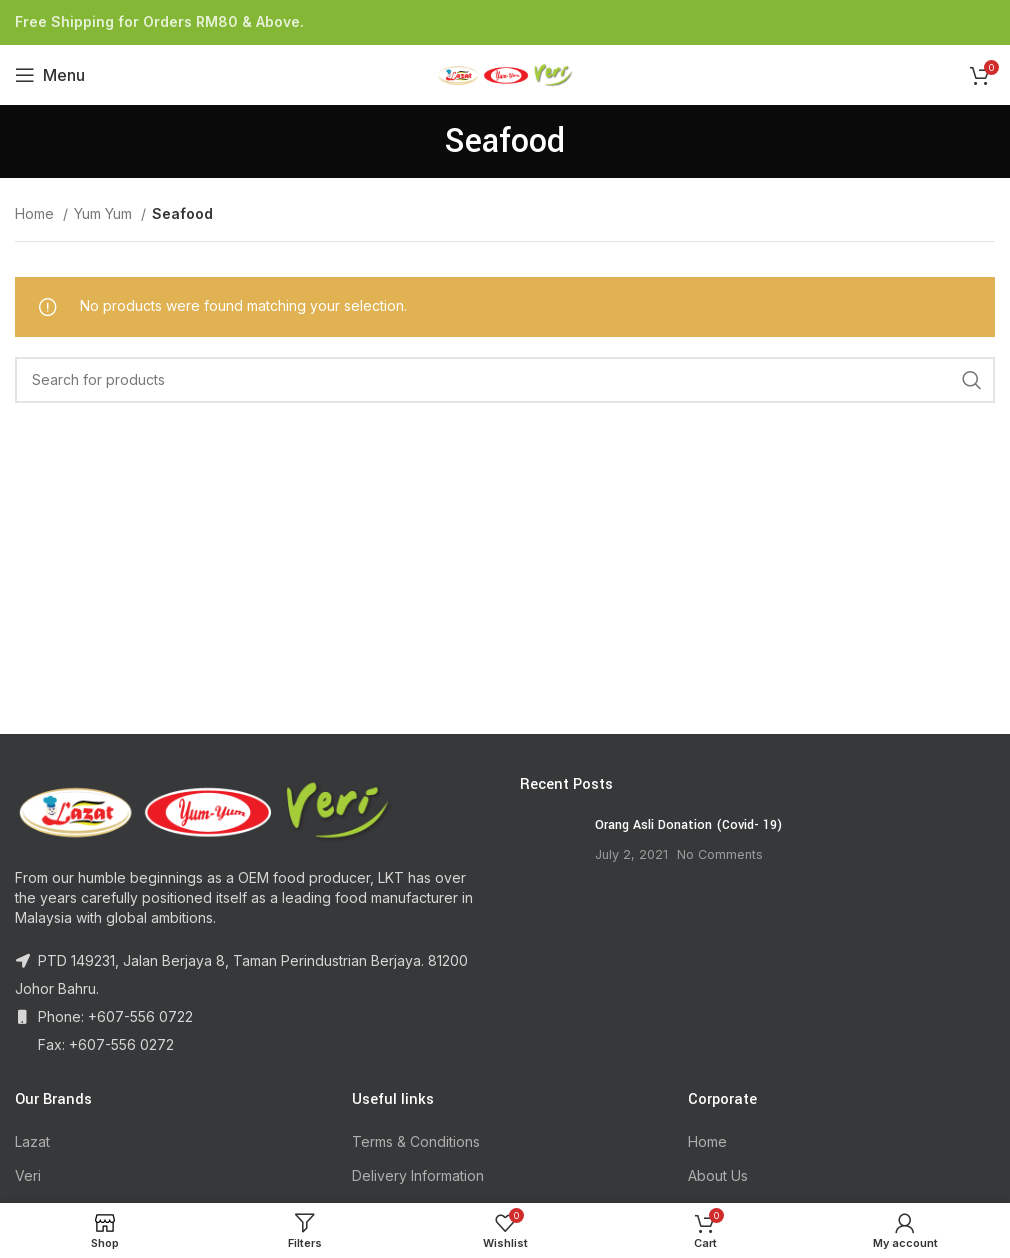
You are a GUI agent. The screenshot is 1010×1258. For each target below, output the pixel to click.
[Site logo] (505, 73)
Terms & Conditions (416, 1141)
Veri (28, 1175)
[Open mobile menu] (50, 75)
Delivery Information (418, 1175)
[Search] (505, 380)
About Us (718, 1175)
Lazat (32, 1141)
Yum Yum (105, 213)
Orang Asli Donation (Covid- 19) (688, 825)
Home (36, 213)
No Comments (720, 854)
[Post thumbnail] (550, 846)
